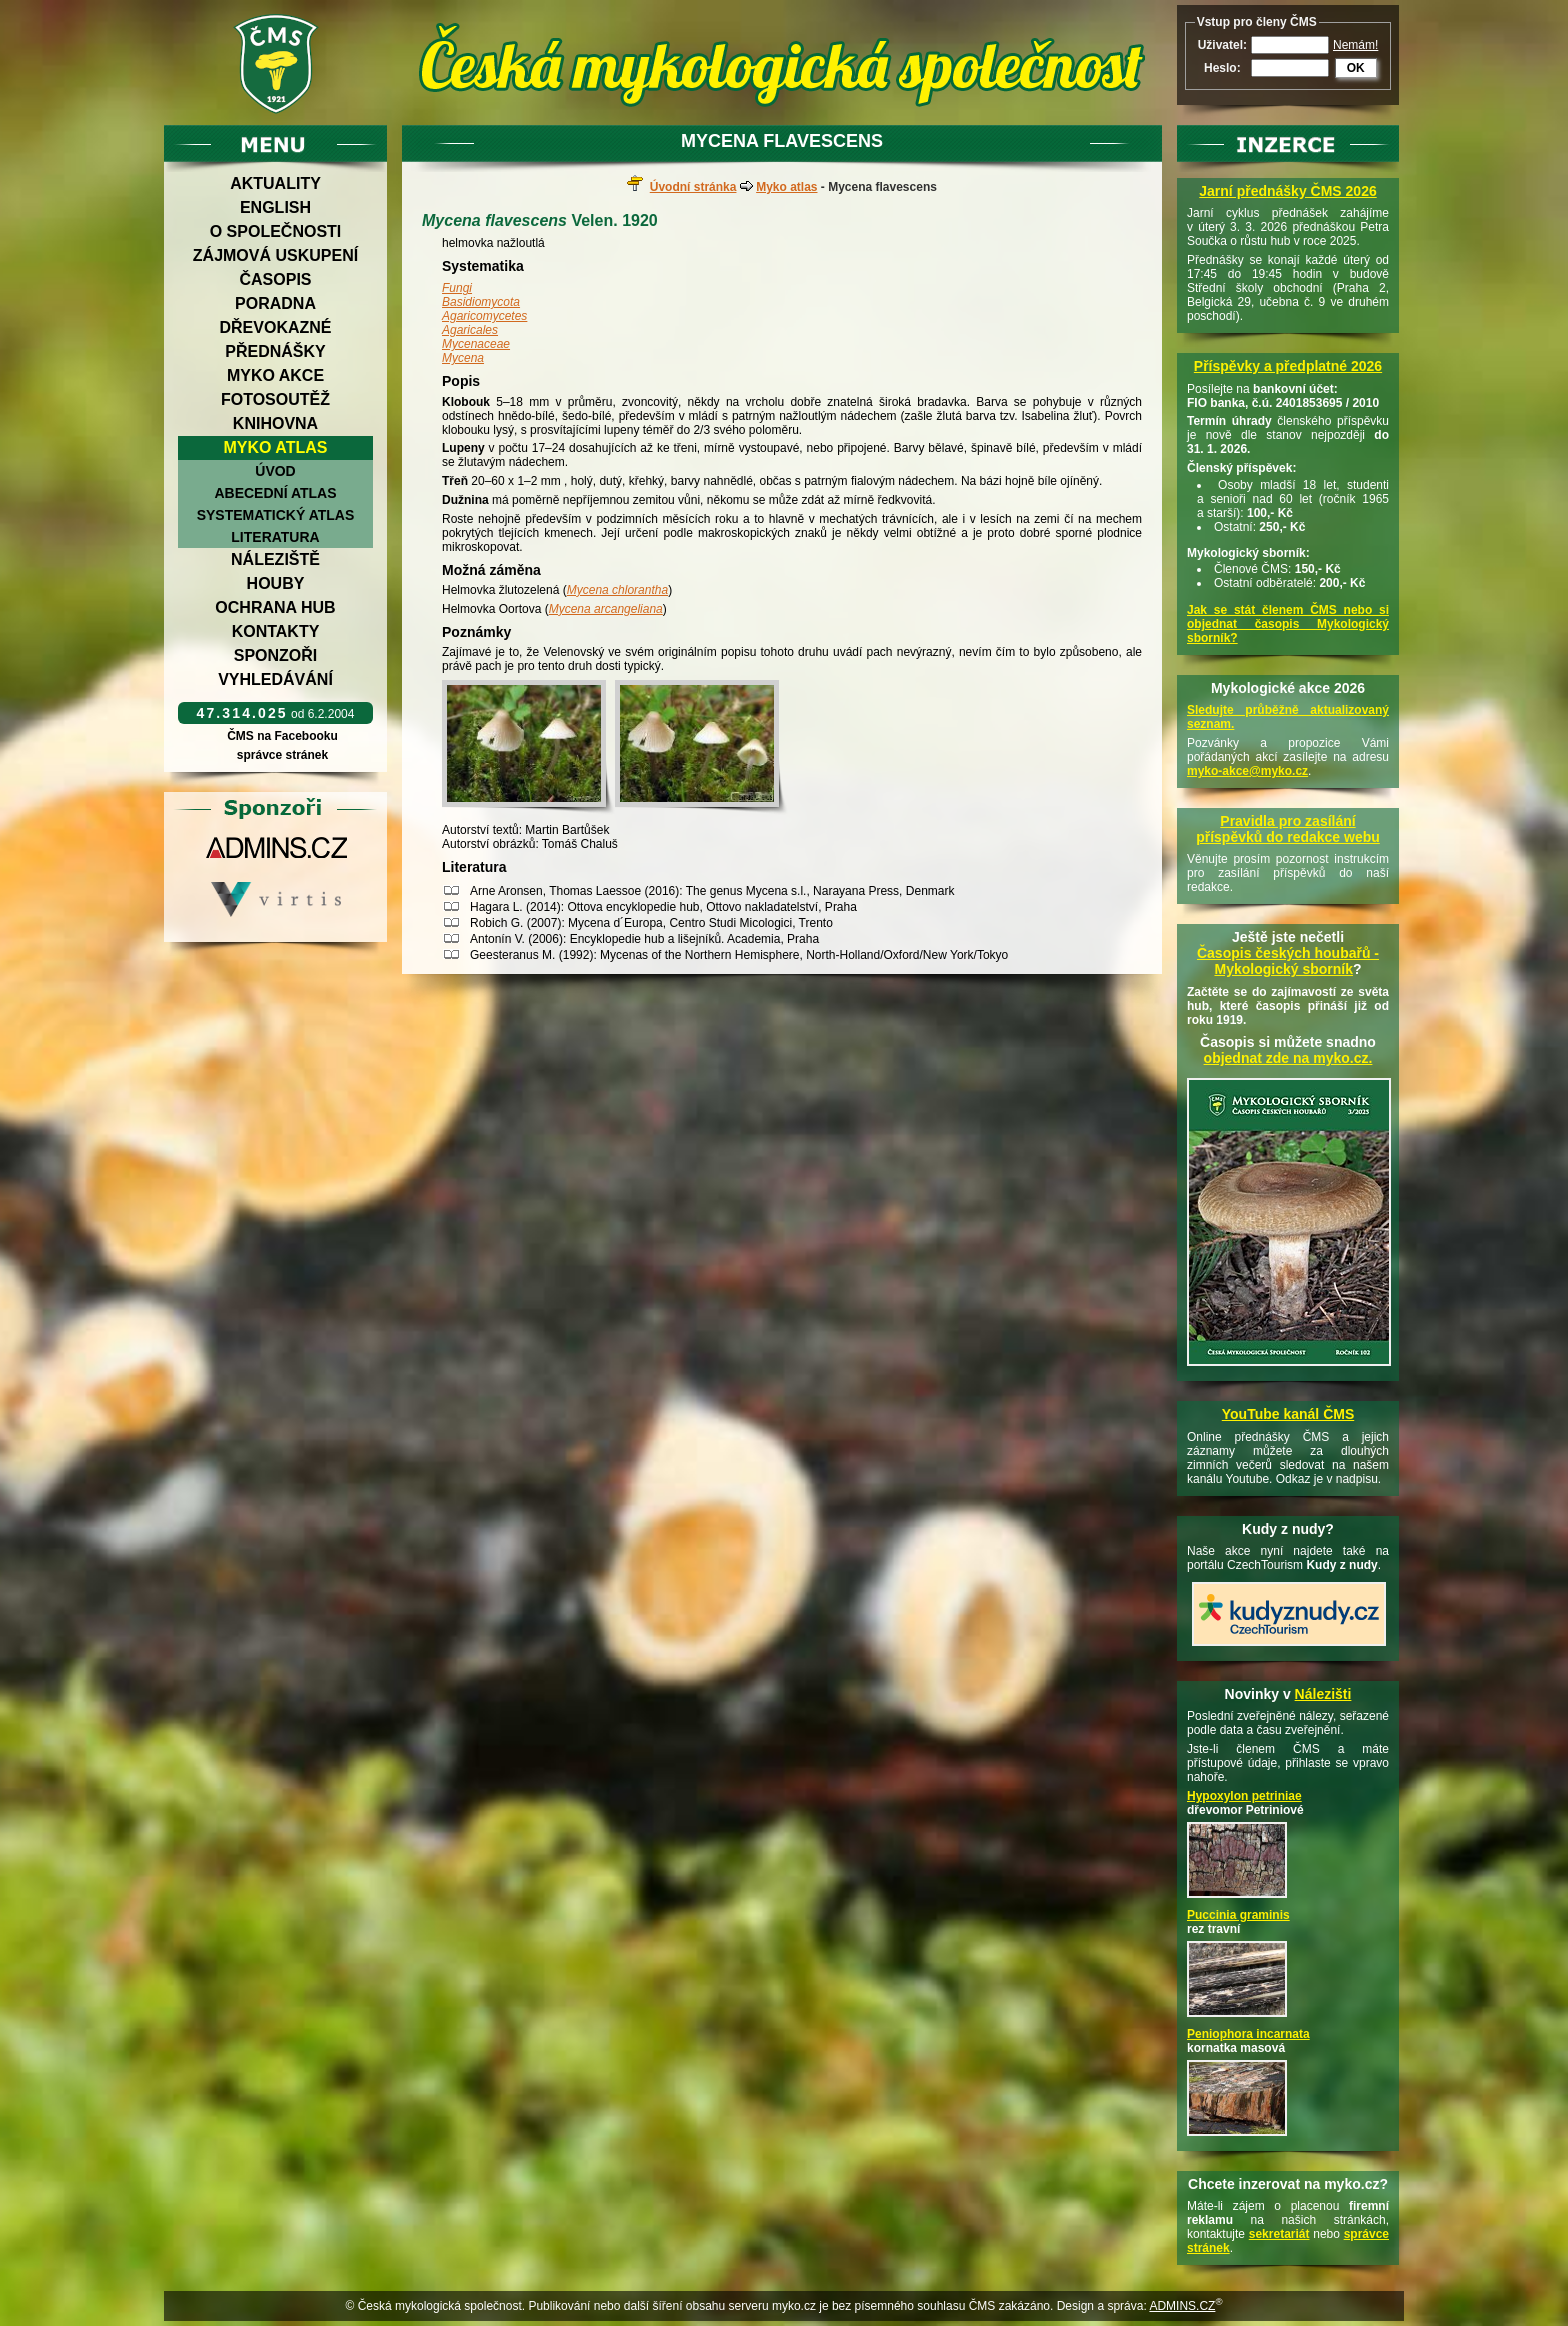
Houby (276, 583)
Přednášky (275, 351)
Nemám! (1355, 45)
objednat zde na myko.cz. (1288, 1058)
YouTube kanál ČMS (1288, 1414)
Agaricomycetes (484, 316)
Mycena (463, 358)
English (275, 207)
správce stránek (282, 755)
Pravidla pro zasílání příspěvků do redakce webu (1288, 829)
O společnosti (276, 231)
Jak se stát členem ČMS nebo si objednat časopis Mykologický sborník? (1288, 624)
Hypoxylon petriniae (1244, 1796)
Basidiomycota (481, 302)
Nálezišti (1323, 1694)
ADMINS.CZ (1182, 2306)
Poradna (275, 303)
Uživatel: (1222, 45)
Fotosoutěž (275, 399)
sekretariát (1279, 2234)
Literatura (275, 537)
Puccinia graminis (1238, 1915)
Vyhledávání (275, 679)
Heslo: (1222, 68)
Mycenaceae (476, 344)
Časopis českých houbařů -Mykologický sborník (1288, 961)
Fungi (457, 288)
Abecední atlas (275, 493)
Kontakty (276, 631)
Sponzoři (276, 655)
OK (1356, 68)
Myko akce (275, 375)
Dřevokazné (275, 327)
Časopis (275, 279)
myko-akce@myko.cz (1247, 771)
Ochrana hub (275, 607)
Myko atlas (276, 447)
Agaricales (470, 330)
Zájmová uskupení (275, 255)
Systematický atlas (276, 515)
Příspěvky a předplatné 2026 (1288, 366)
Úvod (275, 471)
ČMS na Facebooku (282, 736)
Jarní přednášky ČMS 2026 (1287, 191)
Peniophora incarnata (1248, 2034)
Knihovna (275, 423)
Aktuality (275, 183)
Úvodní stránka (693, 187)
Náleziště (275, 559)
